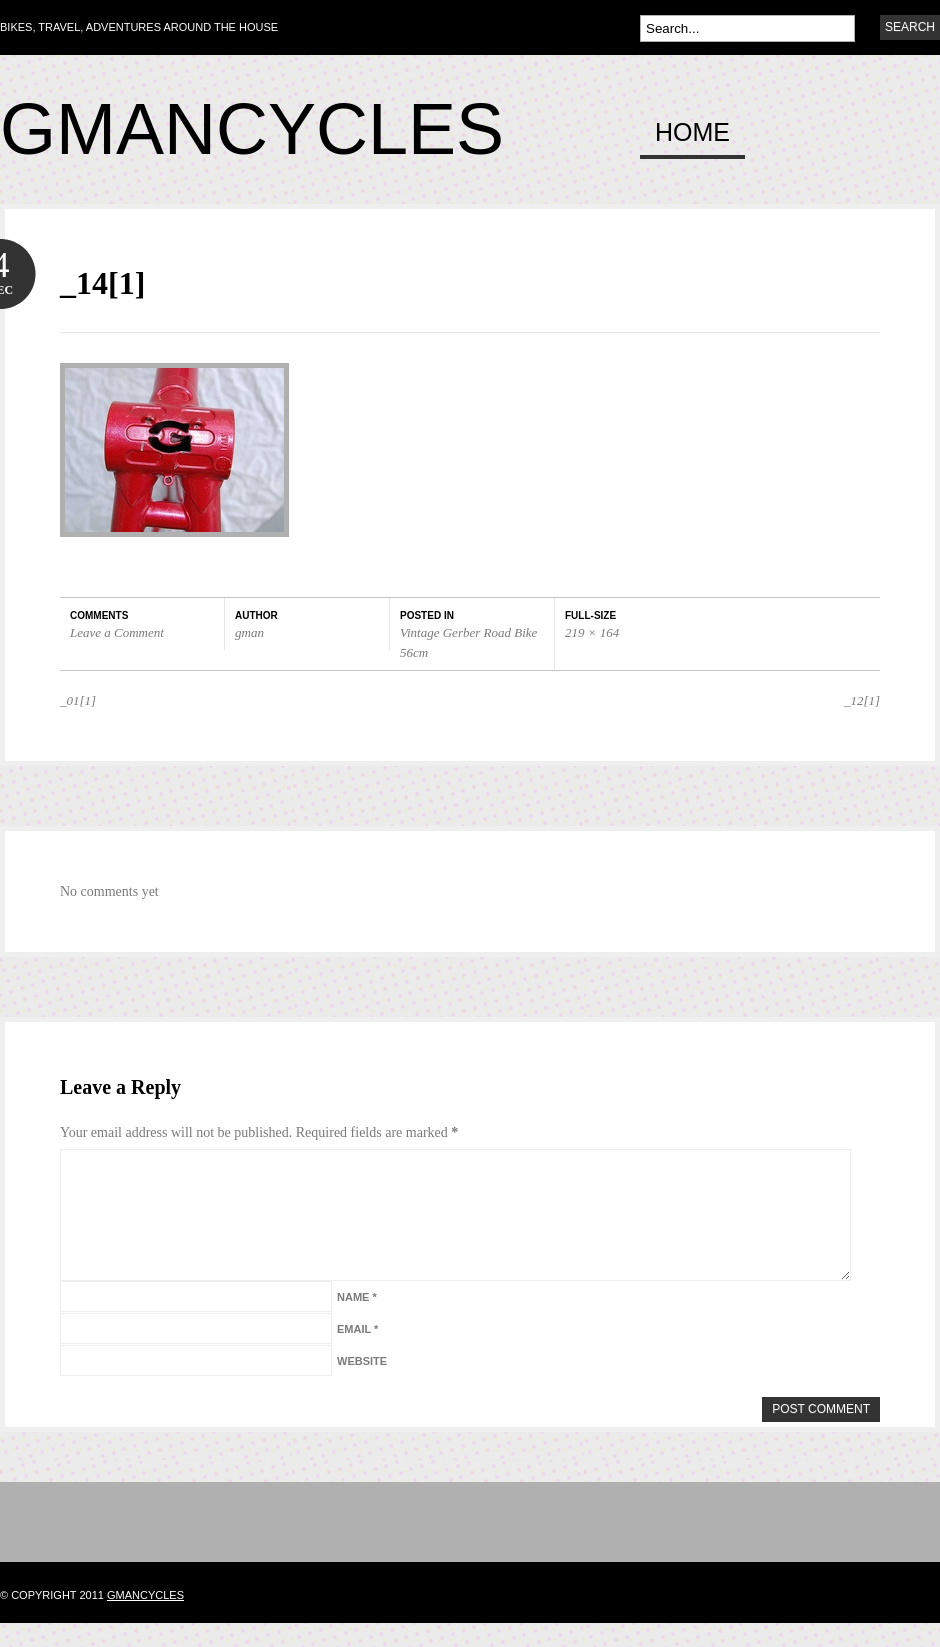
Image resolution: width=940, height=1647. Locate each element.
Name (357, 1321)
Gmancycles (252, 129)
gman (249, 632)
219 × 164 (592, 632)
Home (692, 133)
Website (362, 1385)
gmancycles (145, 1619)
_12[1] (862, 700)
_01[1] (78, 700)
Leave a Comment (117, 632)
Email (357, 1353)
